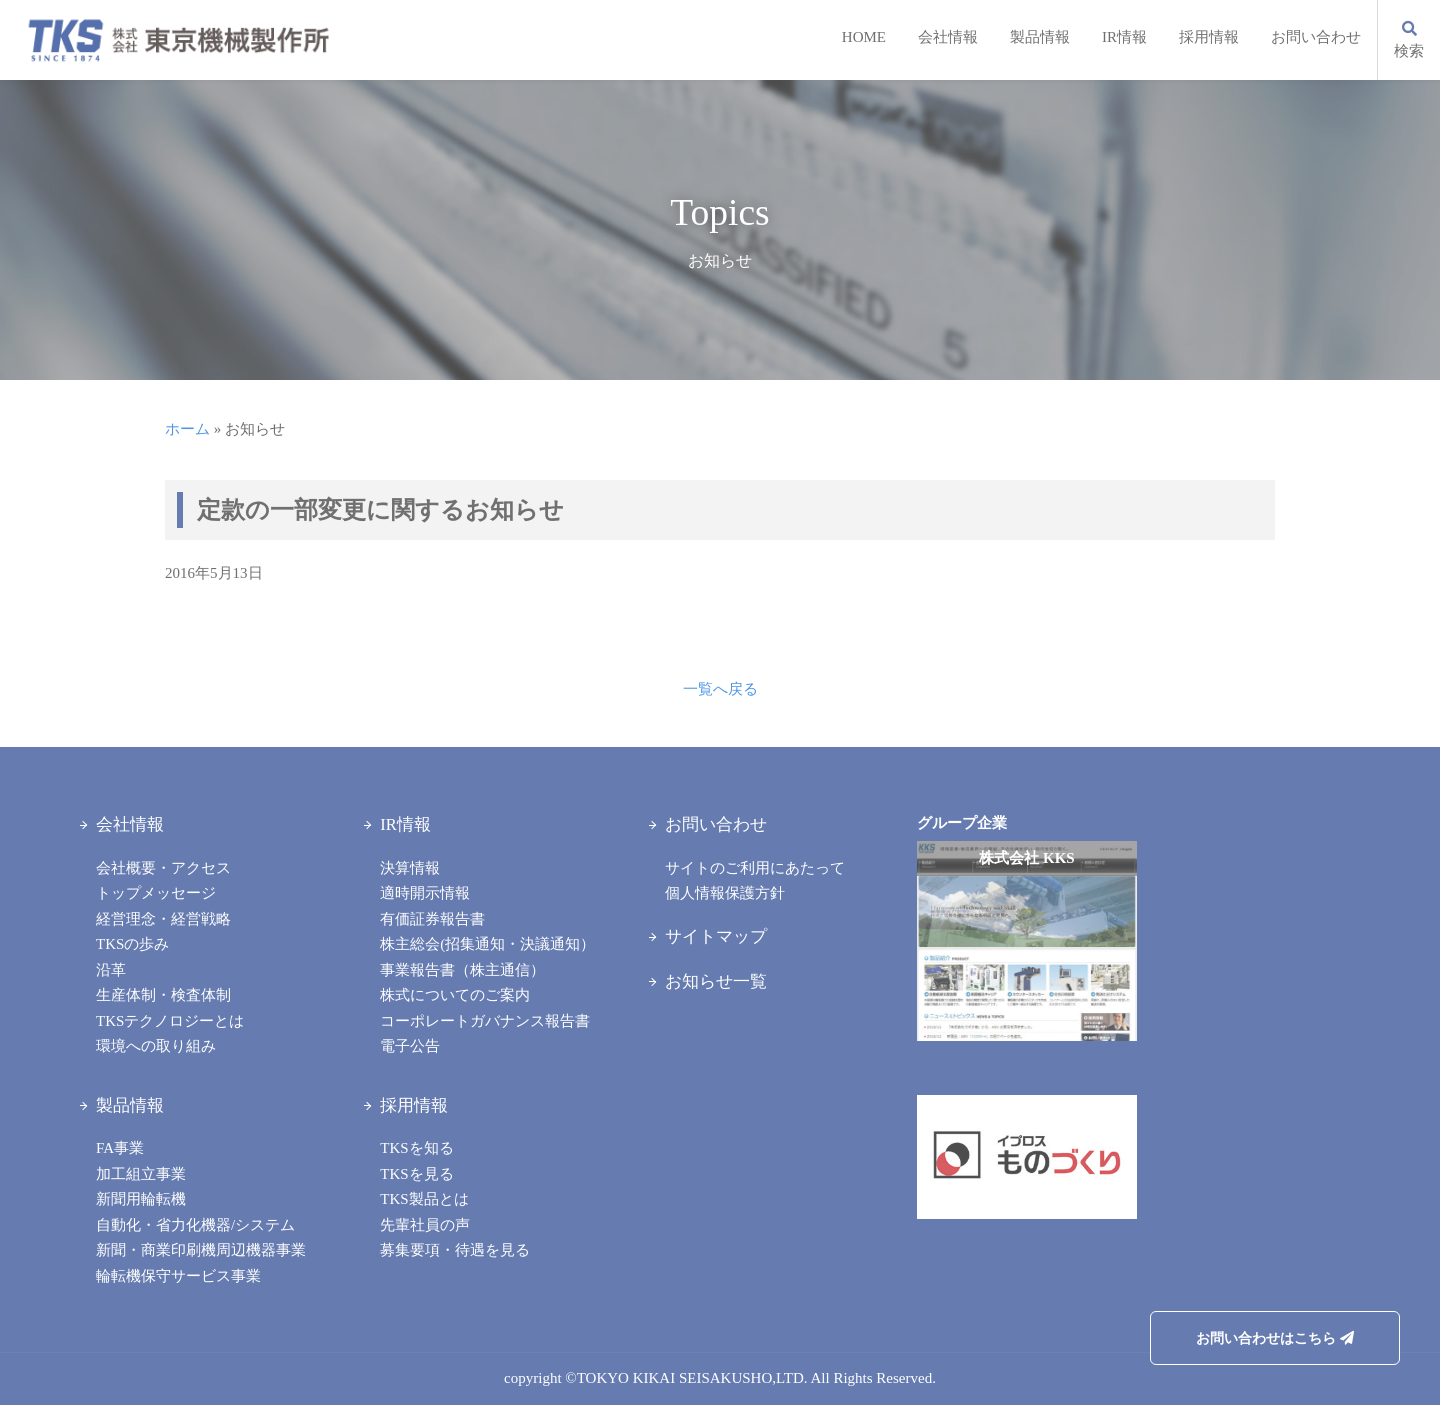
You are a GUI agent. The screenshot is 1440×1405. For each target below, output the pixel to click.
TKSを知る (416, 1148)
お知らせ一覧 (716, 981)
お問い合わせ (1316, 37)
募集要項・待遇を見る (455, 1250)
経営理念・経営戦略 (163, 919)
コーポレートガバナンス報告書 (485, 1021)
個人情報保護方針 (725, 893)
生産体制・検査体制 (163, 995)
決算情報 (410, 868)
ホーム (187, 429)
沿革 (111, 970)
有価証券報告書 (432, 919)
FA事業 (120, 1148)
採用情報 (1209, 37)
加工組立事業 (141, 1174)
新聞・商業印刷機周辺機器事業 (201, 1250)
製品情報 (1040, 37)
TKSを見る (416, 1174)
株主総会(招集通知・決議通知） (487, 944)
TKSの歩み (132, 944)
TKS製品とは (424, 1199)
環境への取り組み (156, 1046)
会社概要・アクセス (163, 868)
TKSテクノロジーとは (170, 1021)
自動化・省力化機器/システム (195, 1225)
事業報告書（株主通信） (462, 970)
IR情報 (1124, 37)
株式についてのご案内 (455, 995)
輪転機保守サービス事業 (178, 1276)
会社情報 (948, 37)
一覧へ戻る (720, 689)
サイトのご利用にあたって (755, 868)
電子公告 (410, 1046)
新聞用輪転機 (141, 1199)
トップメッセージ (156, 893)
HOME (864, 37)
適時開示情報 (425, 893)
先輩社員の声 (425, 1225)
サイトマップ (716, 936)
